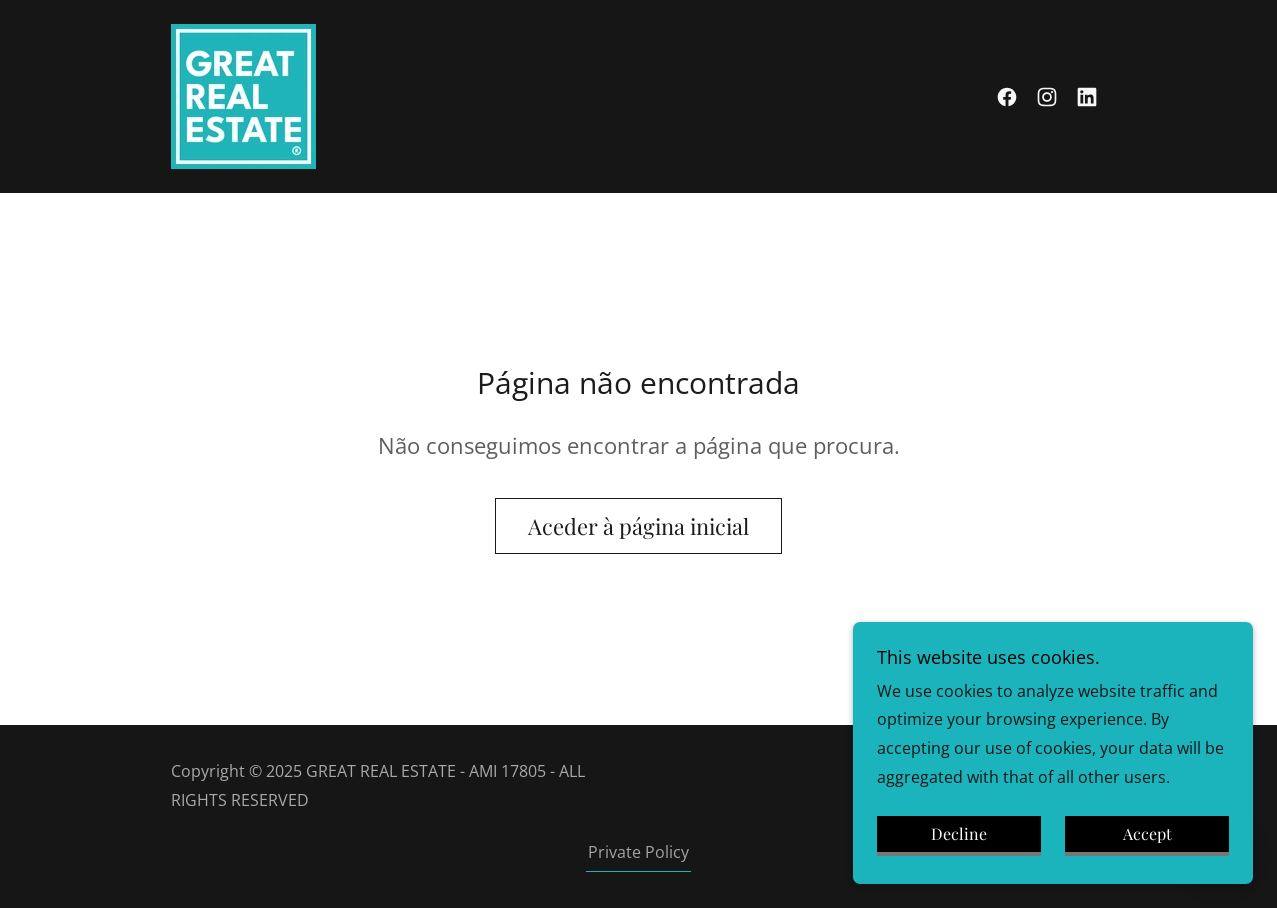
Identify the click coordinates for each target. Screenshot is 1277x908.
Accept (1147, 861)
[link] (243, 95)
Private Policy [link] (638, 852)
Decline (959, 861)
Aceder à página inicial (638, 526)
